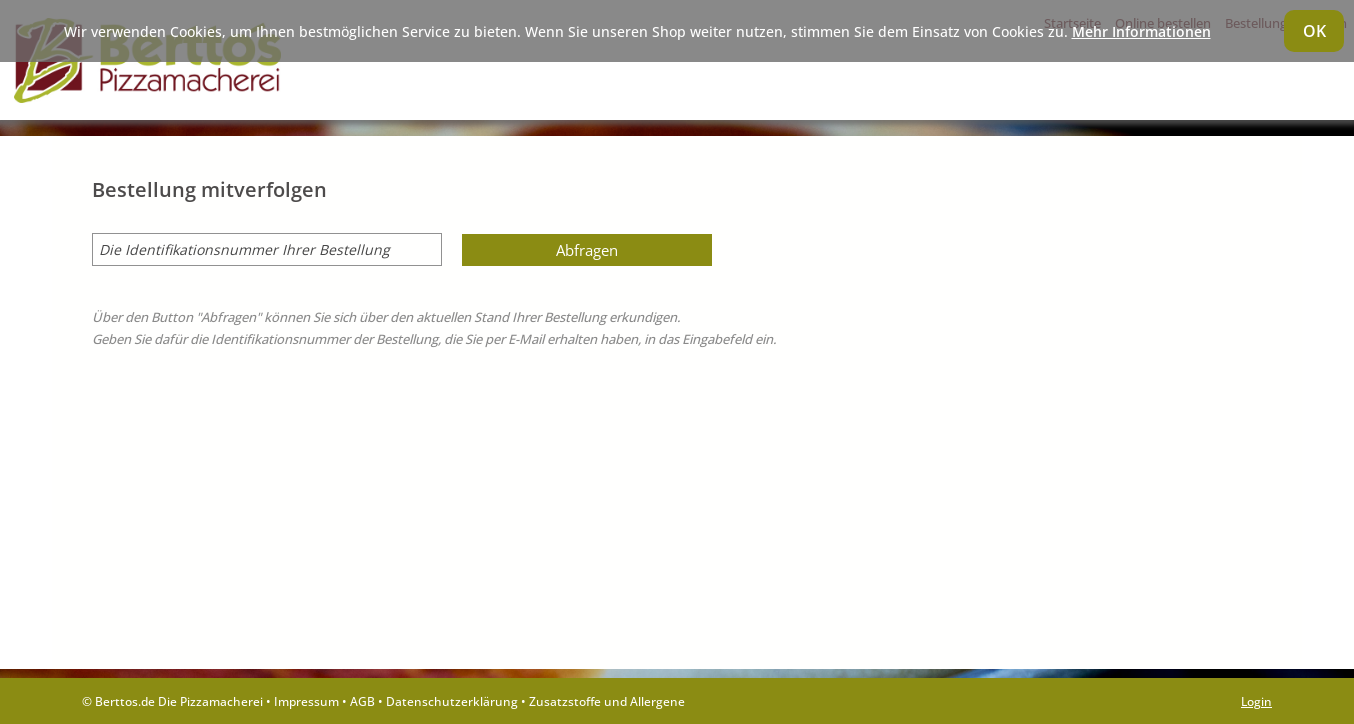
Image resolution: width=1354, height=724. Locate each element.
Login (1256, 701)
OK (1314, 31)
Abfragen (587, 250)
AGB (362, 701)
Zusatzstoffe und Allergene (607, 701)
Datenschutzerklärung (452, 701)
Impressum (306, 701)
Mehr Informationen (1141, 31)
